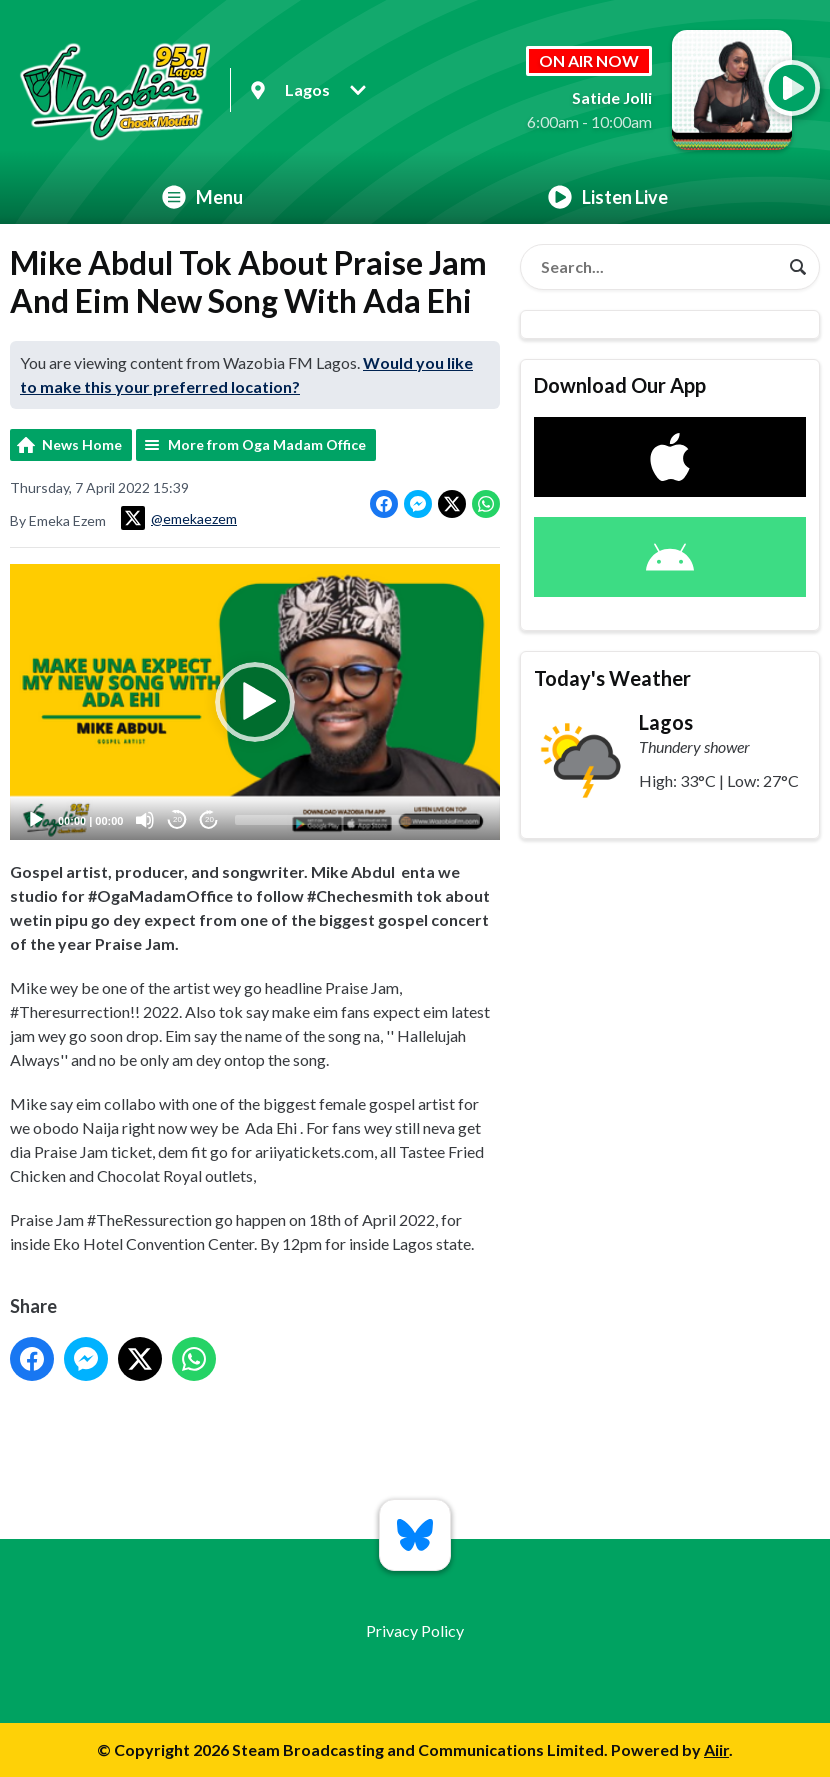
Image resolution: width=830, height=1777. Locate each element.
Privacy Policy (415, 1630)
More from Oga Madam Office (267, 444)
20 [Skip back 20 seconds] (177, 819)
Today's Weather (612, 678)
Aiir (716, 1749)
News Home (82, 444)
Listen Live (608, 197)
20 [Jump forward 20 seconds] (209, 819)
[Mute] (145, 819)
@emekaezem (179, 518)
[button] (255, 702)
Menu (202, 197)
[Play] (36, 819)
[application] (255, 702)
